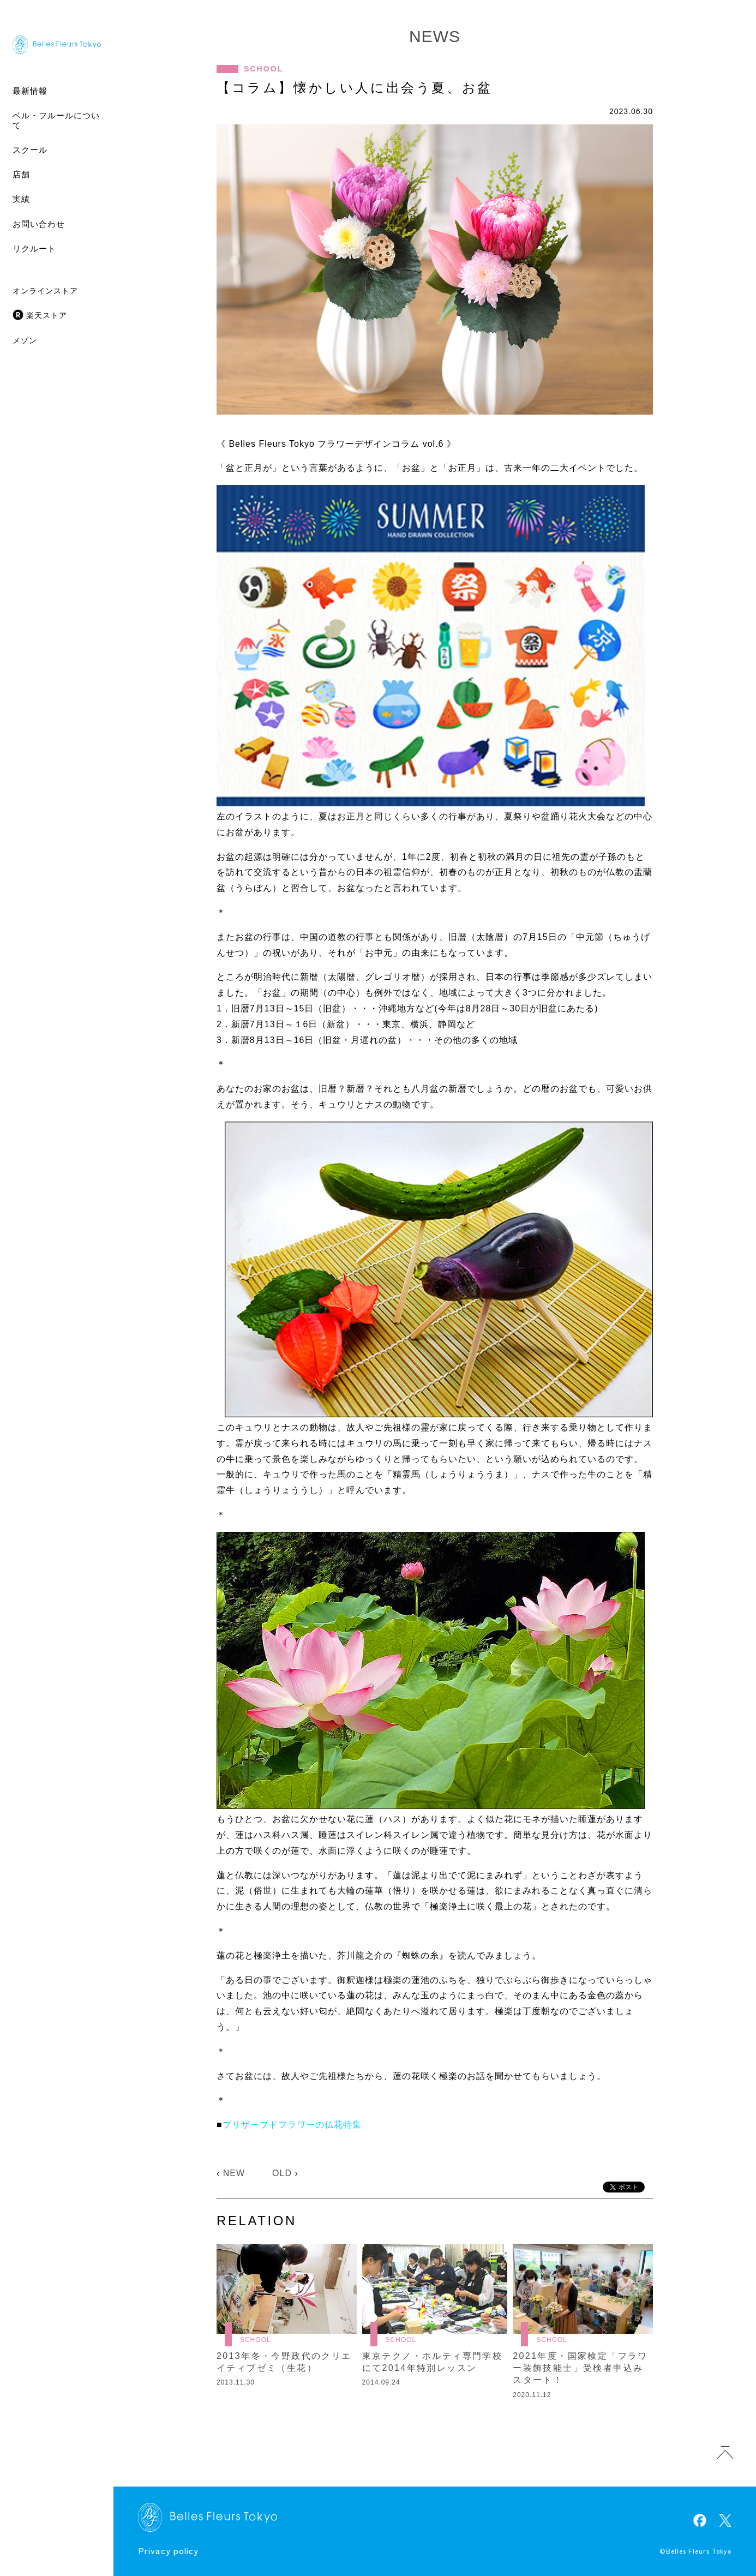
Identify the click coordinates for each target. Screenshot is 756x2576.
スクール (30, 149)
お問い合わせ (39, 224)
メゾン (25, 340)
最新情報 (30, 90)
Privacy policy (168, 2550)
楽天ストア (46, 315)
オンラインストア (45, 290)
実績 (21, 198)
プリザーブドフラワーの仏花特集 (292, 2124)
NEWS (434, 36)
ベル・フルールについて (56, 120)
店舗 (21, 174)
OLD (282, 2173)
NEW (234, 2173)
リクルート (34, 248)
